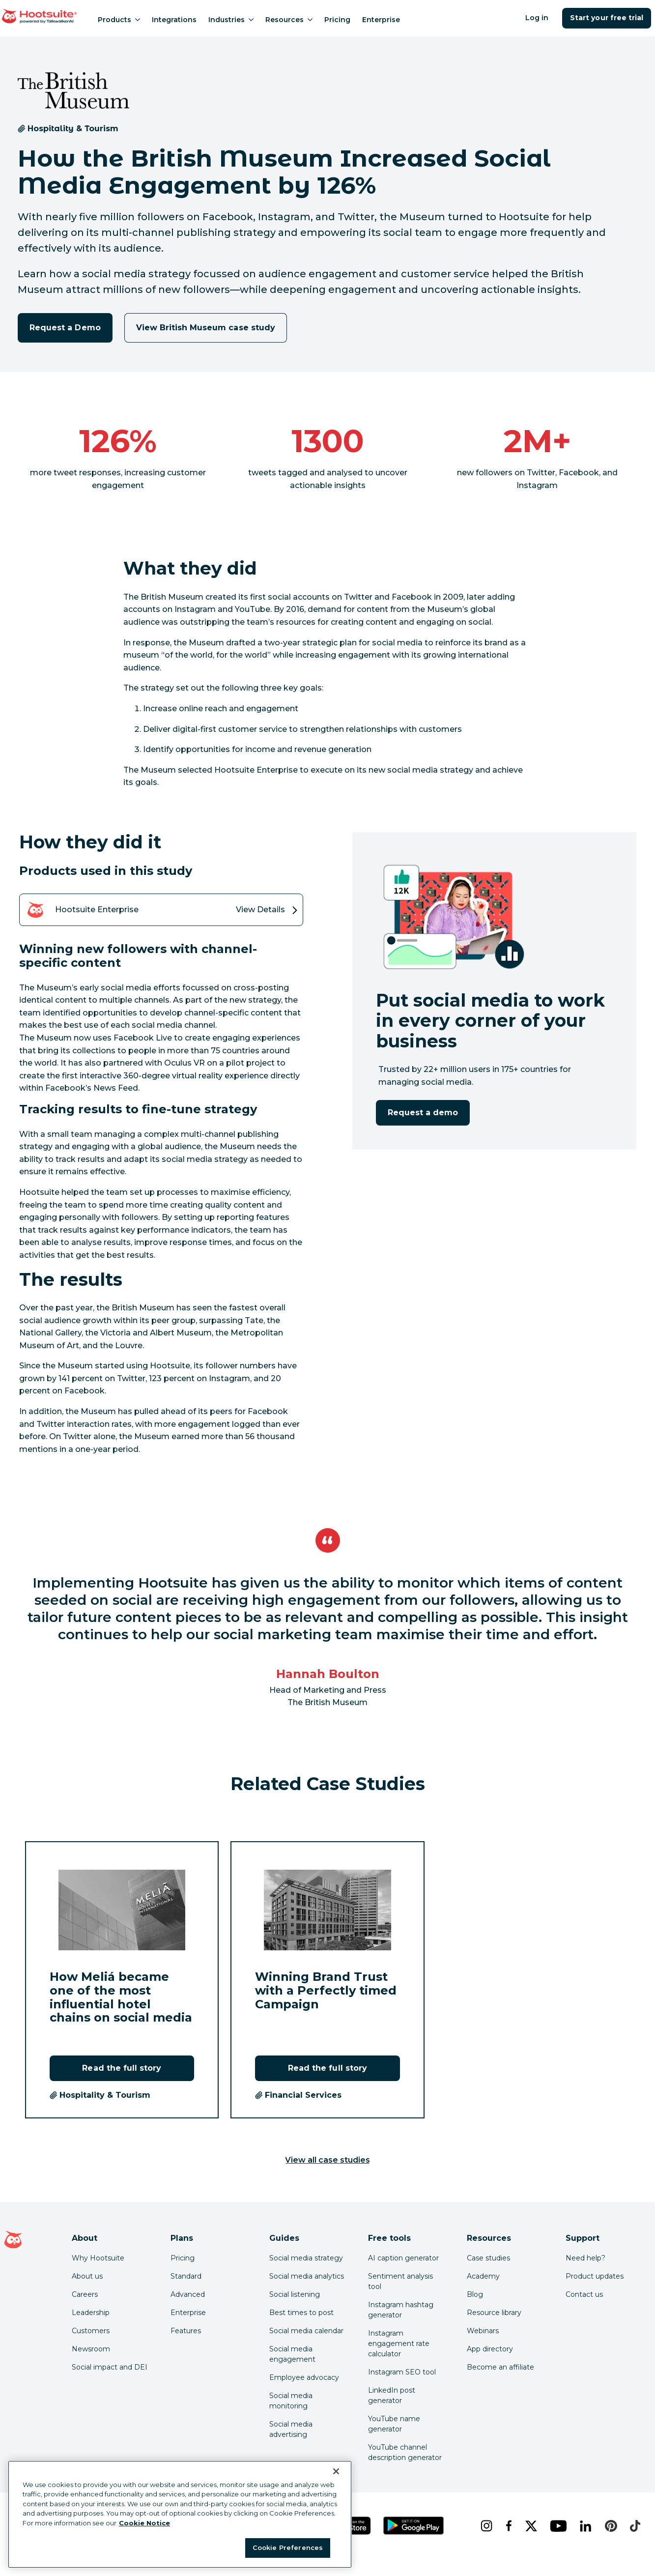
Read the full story (121, 2068)
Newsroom (91, 2348)
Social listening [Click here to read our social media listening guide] (294, 2294)
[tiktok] (634, 2526)
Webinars (483, 2330)
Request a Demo (65, 327)
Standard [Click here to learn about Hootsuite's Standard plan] (186, 2276)
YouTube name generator (394, 2423)
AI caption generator (403, 2258)
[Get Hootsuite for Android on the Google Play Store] (414, 2526)
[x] (529, 2526)
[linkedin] (584, 2526)
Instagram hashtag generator (400, 2309)
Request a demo (423, 1112)
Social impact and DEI (109, 2367)
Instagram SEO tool (402, 2372)
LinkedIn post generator (391, 2395)
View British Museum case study (205, 327)
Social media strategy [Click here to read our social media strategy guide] (306, 2258)
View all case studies (327, 2160)
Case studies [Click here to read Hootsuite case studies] (488, 2258)
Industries (231, 19)
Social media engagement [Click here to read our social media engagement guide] (292, 2354)
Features (186, 2330)
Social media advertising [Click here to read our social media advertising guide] (291, 2429)
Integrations (174, 19)
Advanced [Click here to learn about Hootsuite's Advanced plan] (188, 2294)
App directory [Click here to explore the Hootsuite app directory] (490, 2348)
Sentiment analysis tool (400, 2281)
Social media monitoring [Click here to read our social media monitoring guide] (291, 2400)
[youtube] (557, 2526)
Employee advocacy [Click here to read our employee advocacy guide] (304, 2377)
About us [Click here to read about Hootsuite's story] (87, 2276)
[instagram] (485, 2526)
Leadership (91, 2312)
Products (119, 19)
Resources (289, 19)
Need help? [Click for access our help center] (585, 2258)
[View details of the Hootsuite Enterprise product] (161, 910)
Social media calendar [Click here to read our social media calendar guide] (306, 2330)
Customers (91, 2330)
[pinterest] (609, 2526)
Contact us (584, 2294)
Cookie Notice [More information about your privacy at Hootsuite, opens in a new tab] (144, 2523)
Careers (85, 2294)
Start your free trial (606, 17)
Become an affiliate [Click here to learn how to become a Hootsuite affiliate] (500, 2367)
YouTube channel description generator (405, 2452)
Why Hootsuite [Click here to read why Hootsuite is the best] (98, 2258)
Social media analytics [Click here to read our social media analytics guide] (306, 2276)
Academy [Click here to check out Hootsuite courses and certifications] (483, 2276)
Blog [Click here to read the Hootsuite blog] (475, 2294)
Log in (536, 17)
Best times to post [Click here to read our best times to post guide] (301, 2312)
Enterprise (381, 19)
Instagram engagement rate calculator (398, 2343)
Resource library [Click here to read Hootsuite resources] (494, 2312)
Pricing (337, 19)
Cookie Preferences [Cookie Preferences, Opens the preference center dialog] (288, 2547)
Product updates (595, 2276)
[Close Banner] (336, 2471)
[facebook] (507, 2526)
